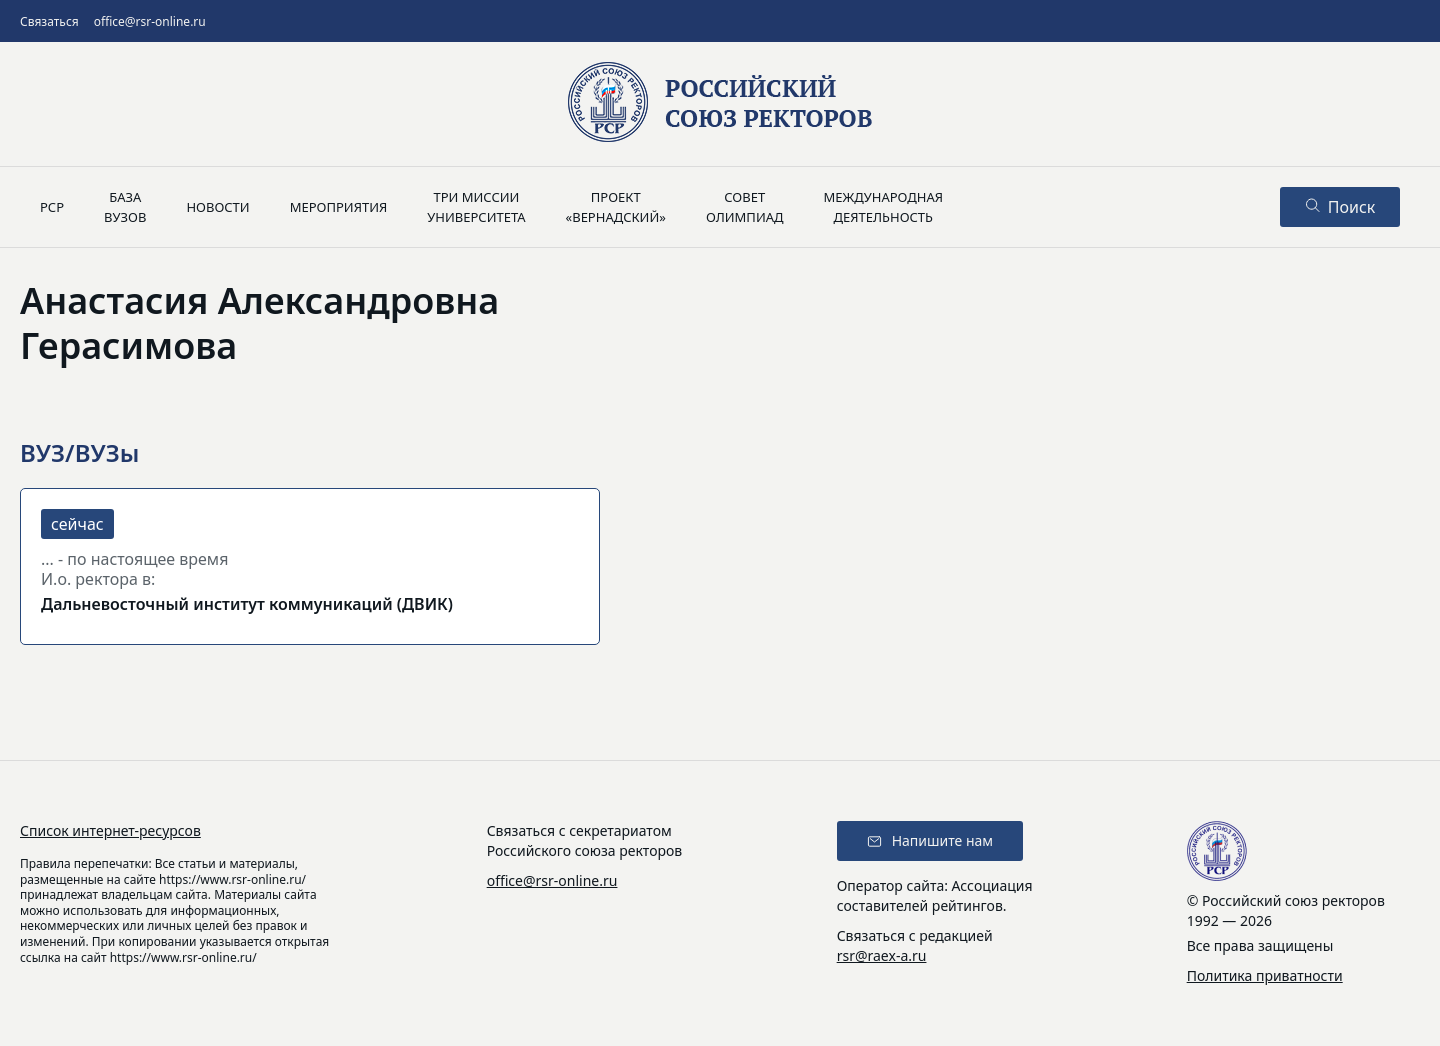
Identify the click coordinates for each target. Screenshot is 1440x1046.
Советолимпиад (745, 207)
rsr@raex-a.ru (882, 955)
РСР (52, 207)
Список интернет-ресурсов (110, 830)
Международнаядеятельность (883, 207)
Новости (217, 207)
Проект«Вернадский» (616, 207)
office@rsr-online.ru (150, 21)
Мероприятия (339, 207)
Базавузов (125, 207)
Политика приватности (1265, 975)
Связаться (49, 21)
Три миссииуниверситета (476, 207)
